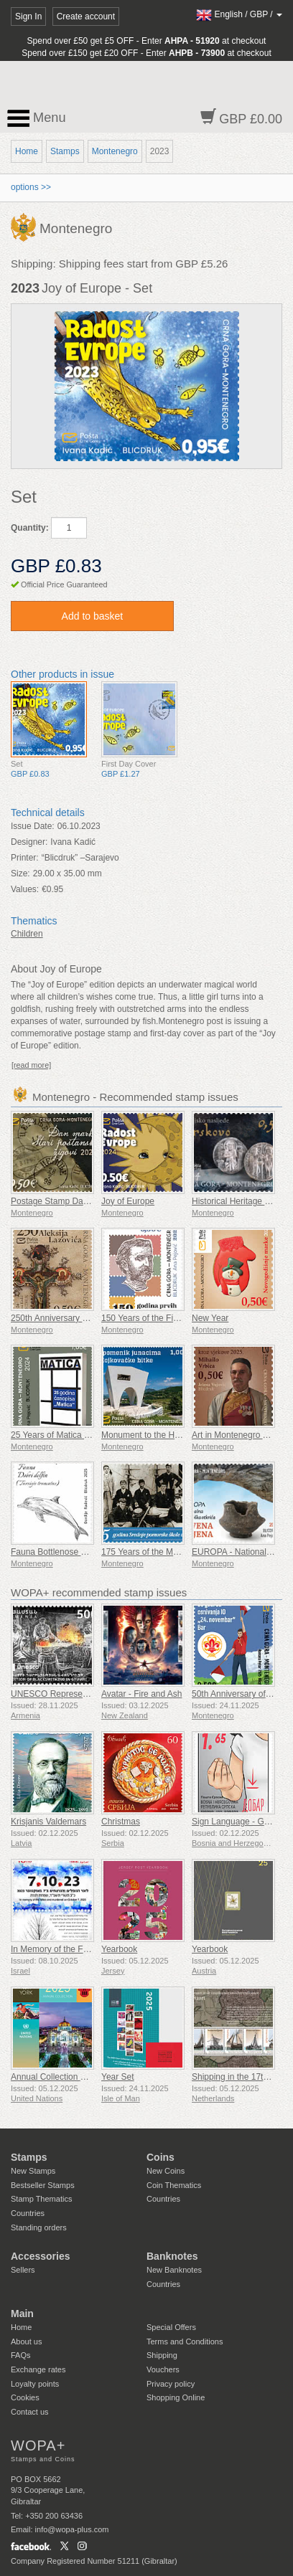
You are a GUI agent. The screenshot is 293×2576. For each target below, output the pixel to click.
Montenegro (115, 151)
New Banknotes (174, 2269)
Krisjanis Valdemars (48, 1822)
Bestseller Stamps (43, 2185)
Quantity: (30, 528)
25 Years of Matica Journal (61, 1435)
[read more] (31, 1065)
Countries (28, 2213)
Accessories (40, 2256)
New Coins (165, 2171)
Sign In (28, 16)
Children (27, 934)
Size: (20, 873)
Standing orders (39, 2227)
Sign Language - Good (235, 1822)
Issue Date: (33, 826)
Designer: (29, 842)
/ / (239, 14)
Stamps (65, 151)
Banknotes (172, 2256)
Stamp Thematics (41, 2198)
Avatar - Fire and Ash (141, 1694)
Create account (86, 16)
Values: (25, 889)
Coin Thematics (173, 2185)
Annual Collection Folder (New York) (80, 2077)
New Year (210, 1318)
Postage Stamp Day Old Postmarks (78, 1201)
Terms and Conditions (184, 2341)
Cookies (25, 2397)
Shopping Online (175, 2397)
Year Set (117, 2077)
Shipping (161, 2355)
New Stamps (33, 2171)
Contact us (30, 2411)
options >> (31, 187)
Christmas (120, 1822)
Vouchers (163, 2369)
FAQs (21, 2355)
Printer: (25, 858)
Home (26, 151)
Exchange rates (38, 2369)
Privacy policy (170, 2384)
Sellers (23, 2269)
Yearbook (119, 1949)
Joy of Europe (127, 1201)
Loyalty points (35, 2384)
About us (26, 2341)
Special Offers (171, 2327)
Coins (160, 2157)
